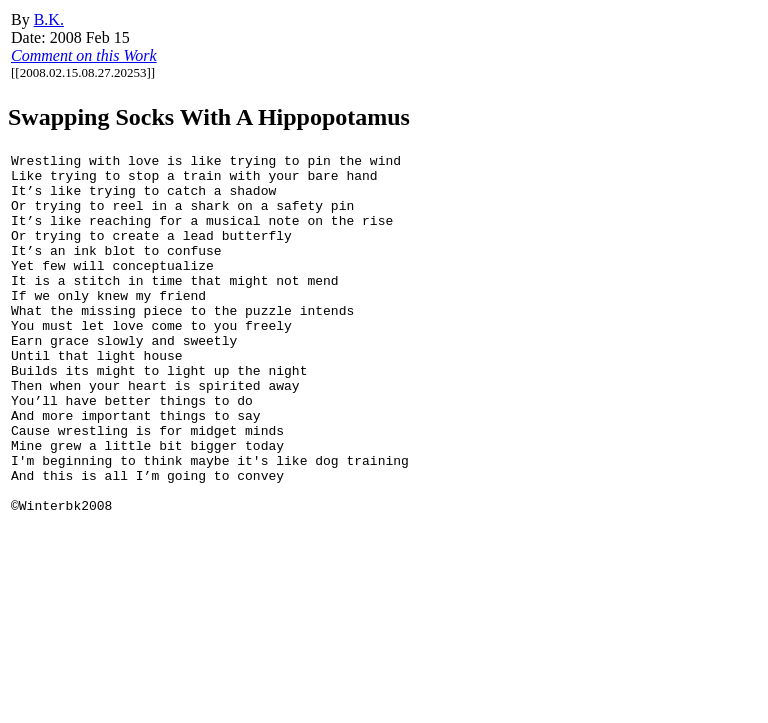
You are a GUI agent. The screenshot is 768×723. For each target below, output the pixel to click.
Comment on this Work (84, 55)
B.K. (49, 19)
